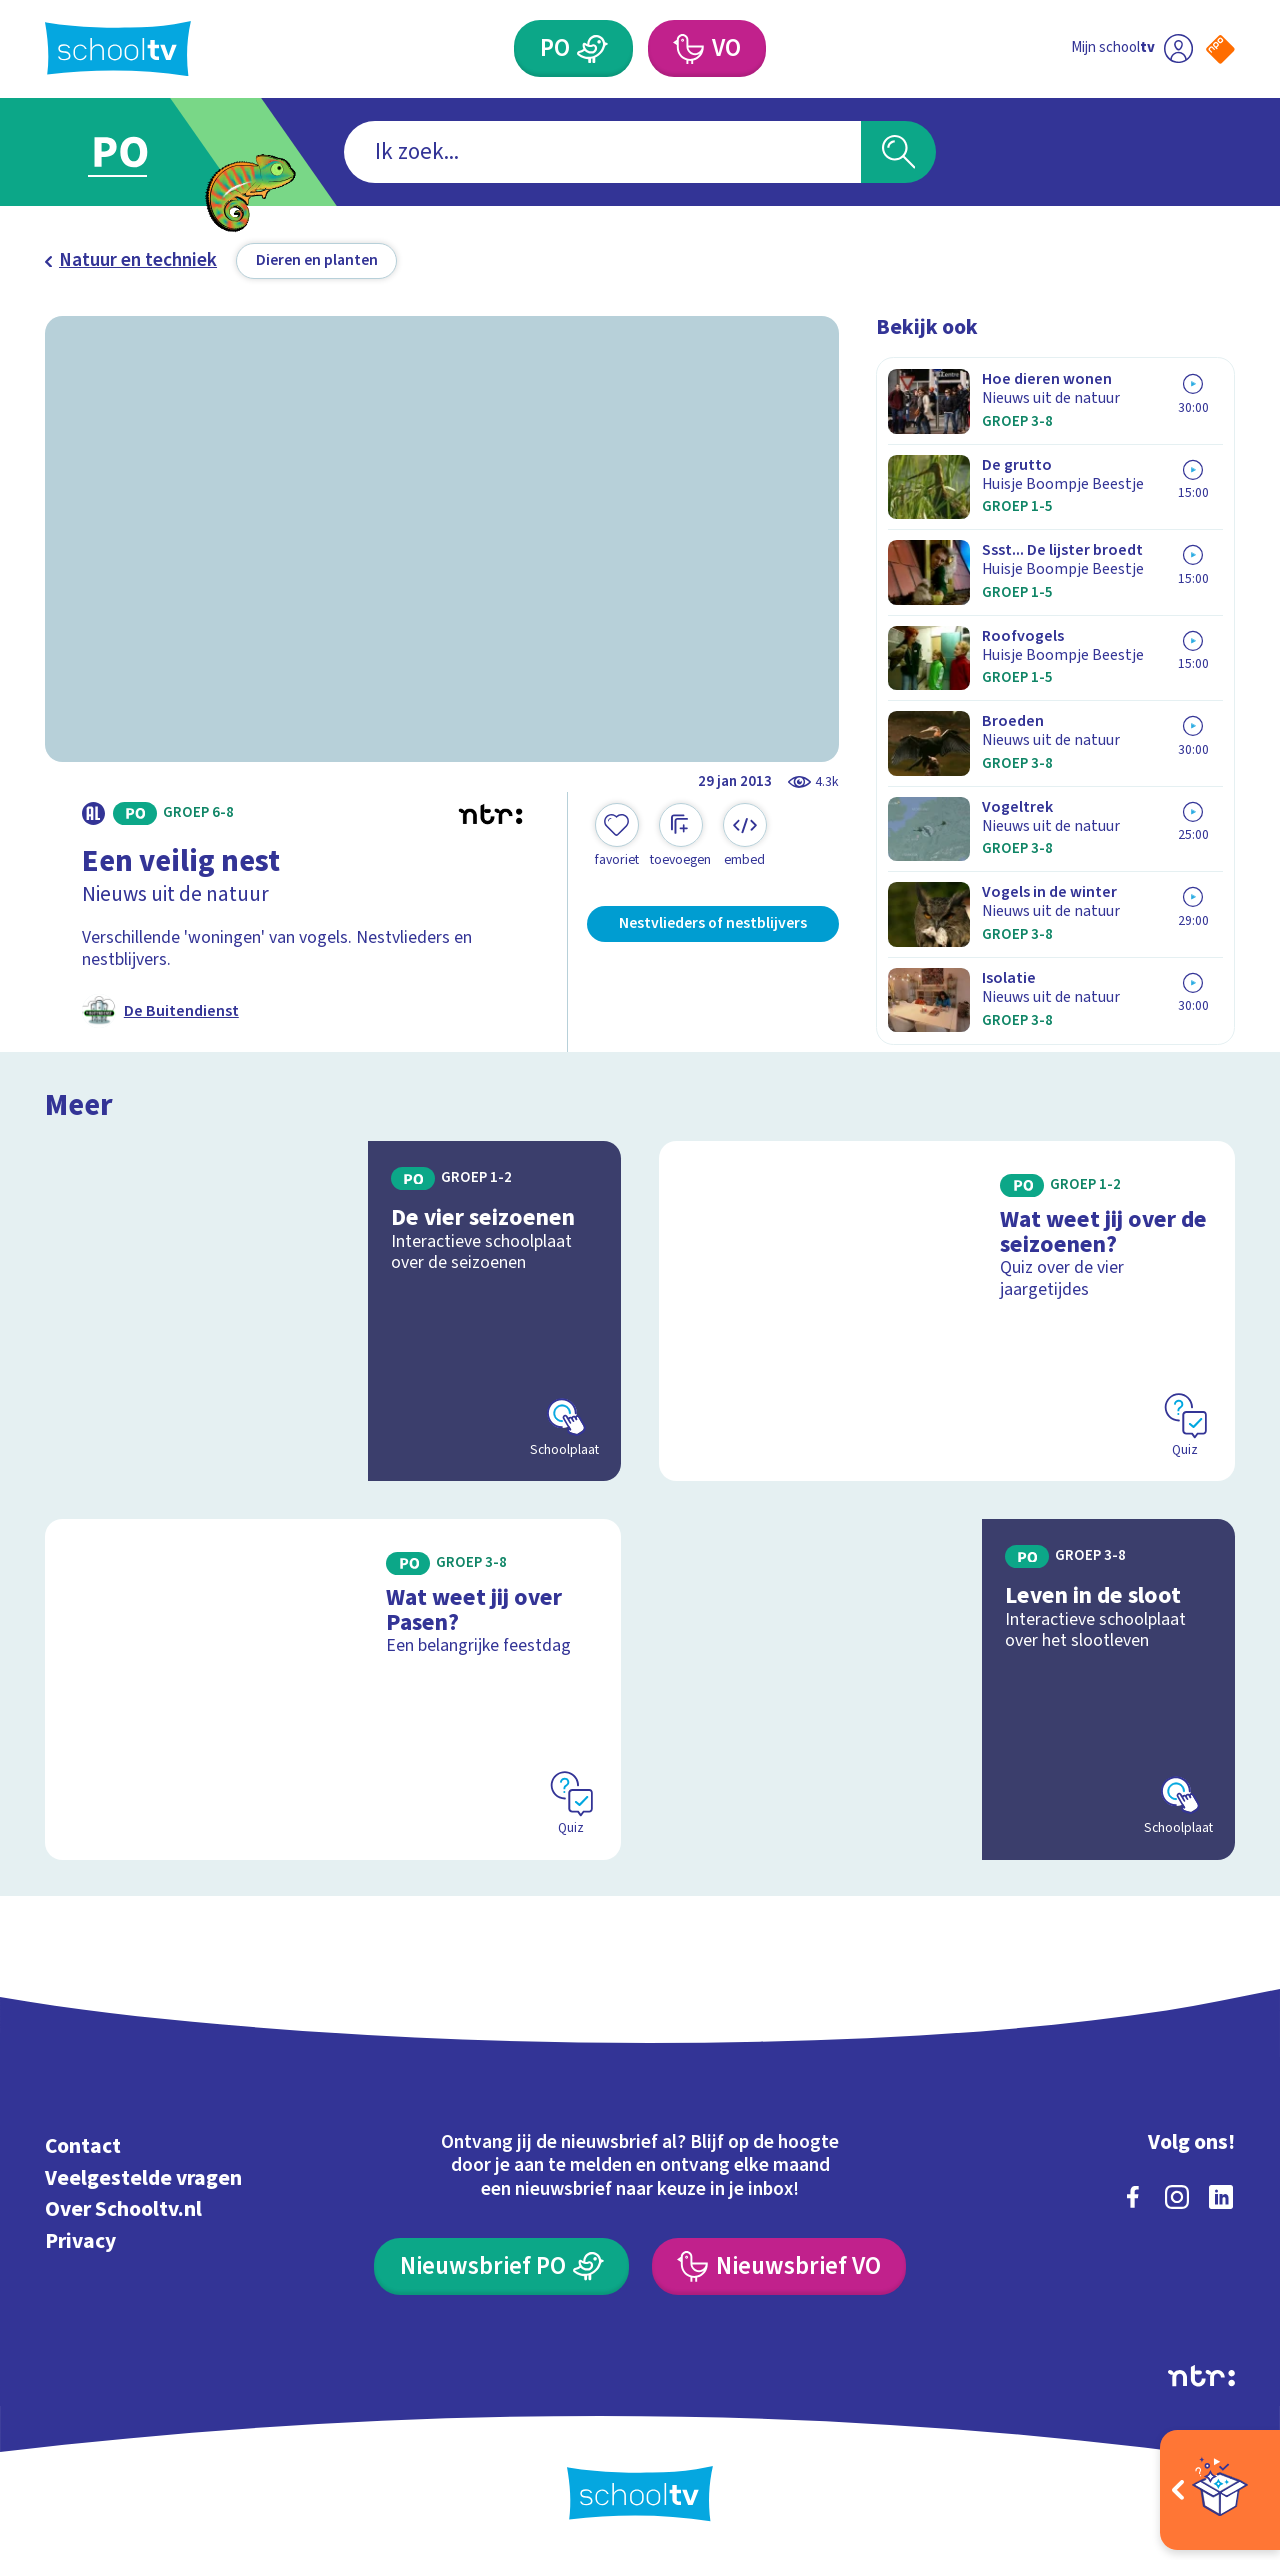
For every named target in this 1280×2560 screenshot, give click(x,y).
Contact (83, 2146)
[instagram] (1177, 2197)
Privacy (80, 2241)
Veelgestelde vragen (143, 2178)
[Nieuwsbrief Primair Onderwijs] (501, 2266)
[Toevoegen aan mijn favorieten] (617, 836)
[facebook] (1133, 2197)
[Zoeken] (898, 152)
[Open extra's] (1220, 2490)
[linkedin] (1221, 2197)
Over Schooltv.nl (123, 2209)
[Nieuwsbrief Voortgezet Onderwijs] (779, 2266)
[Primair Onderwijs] (573, 48)
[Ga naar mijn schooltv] (1132, 48)
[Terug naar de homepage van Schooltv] (118, 48)
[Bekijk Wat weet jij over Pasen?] (333, 1689)
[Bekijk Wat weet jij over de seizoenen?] (947, 1311)
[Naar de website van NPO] (1220, 49)
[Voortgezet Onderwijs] (707, 48)
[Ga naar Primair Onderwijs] (142, 152)
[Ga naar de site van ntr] (1201, 2376)
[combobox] (602, 152)
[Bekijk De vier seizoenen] (333, 1311)
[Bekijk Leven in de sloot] (947, 1689)
